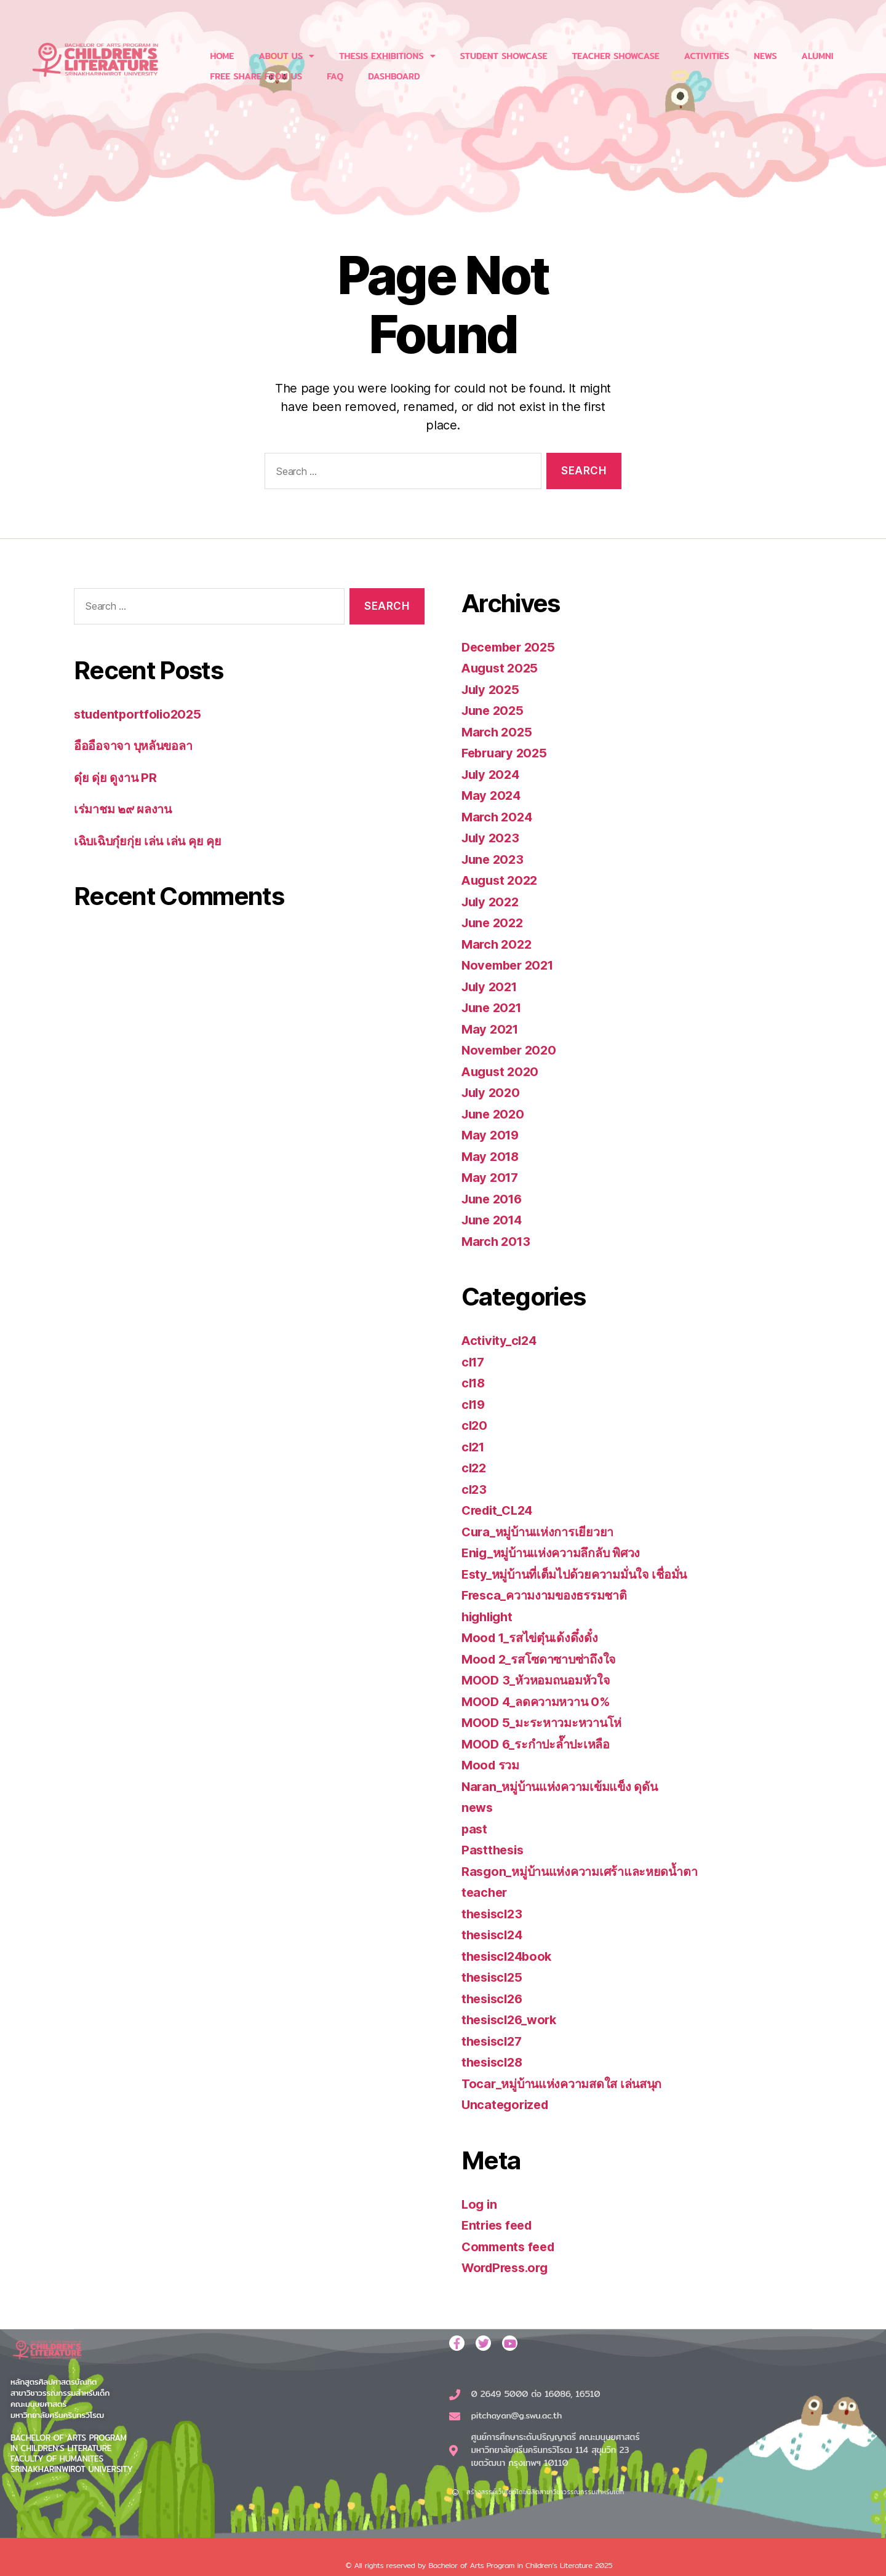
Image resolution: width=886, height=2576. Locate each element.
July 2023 (492, 837)
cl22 (474, 1467)
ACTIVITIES (706, 56)
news (478, 1807)
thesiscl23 (493, 1913)
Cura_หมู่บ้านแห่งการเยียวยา (542, 1531)
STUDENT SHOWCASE (504, 56)
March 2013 (497, 1241)
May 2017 (491, 1177)
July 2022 (492, 901)
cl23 (474, 1489)
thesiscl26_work (512, 2019)
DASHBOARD (394, 76)
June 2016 (494, 1198)
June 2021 (493, 1007)
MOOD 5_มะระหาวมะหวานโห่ (546, 1722)
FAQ (335, 76)
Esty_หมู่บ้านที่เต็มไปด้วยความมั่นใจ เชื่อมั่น (581, 1574)
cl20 (475, 1425)
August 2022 (501, 880)
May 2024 (492, 795)
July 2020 (492, 1092)
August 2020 (502, 1071)
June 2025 (494, 710)
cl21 (474, 1446)
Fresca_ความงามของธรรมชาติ (549, 1595)
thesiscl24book (509, 1956)
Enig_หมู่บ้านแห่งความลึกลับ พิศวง (557, 1552)
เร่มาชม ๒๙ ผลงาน (125, 808)
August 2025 (501, 668)
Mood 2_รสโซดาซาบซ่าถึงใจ (543, 1659)
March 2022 (498, 944)
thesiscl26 (494, 1998)
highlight (489, 1616)
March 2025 (498, 732)
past (475, 1828)
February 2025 (506, 752)
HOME (222, 56)
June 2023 (494, 859)
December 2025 (511, 647)
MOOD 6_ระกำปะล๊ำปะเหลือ (540, 1744)
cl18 (474, 1382)
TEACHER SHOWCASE (616, 56)
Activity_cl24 (501, 1340)
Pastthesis (494, 1849)
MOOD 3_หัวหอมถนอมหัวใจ (540, 1680)
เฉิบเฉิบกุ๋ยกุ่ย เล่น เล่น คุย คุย (151, 840)
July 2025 (492, 689)
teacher (485, 1892)
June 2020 (494, 1114)
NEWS (765, 56)
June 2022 (494, 922)
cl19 (474, 1404)
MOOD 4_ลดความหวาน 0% (540, 1701)
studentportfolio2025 (141, 714)
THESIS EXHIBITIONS (387, 56)
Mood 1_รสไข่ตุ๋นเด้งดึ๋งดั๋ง (534, 1637)
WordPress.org (508, 2267)
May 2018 (491, 1156)
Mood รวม (491, 1764)
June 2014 (494, 1219)
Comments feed (511, 2246)
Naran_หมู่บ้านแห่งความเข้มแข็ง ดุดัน (565, 1786)
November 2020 (511, 1050)
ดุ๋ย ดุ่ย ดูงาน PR (117, 777)
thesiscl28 (494, 2062)
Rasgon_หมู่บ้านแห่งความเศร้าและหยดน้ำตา (586, 1871)
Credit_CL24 (500, 1510)
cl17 (474, 1362)
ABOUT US (286, 56)
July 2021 (491, 986)
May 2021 (491, 1029)
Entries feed (499, 2225)
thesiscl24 (494, 1934)
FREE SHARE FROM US (256, 76)
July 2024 (492, 774)
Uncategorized (507, 2104)
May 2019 (491, 1134)
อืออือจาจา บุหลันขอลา (137, 745)
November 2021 (510, 965)
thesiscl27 (493, 2041)
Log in (479, 2204)
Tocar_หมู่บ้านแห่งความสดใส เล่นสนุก (568, 2083)
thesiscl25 (493, 1977)
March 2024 (498, 816)
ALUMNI (818, 56)
